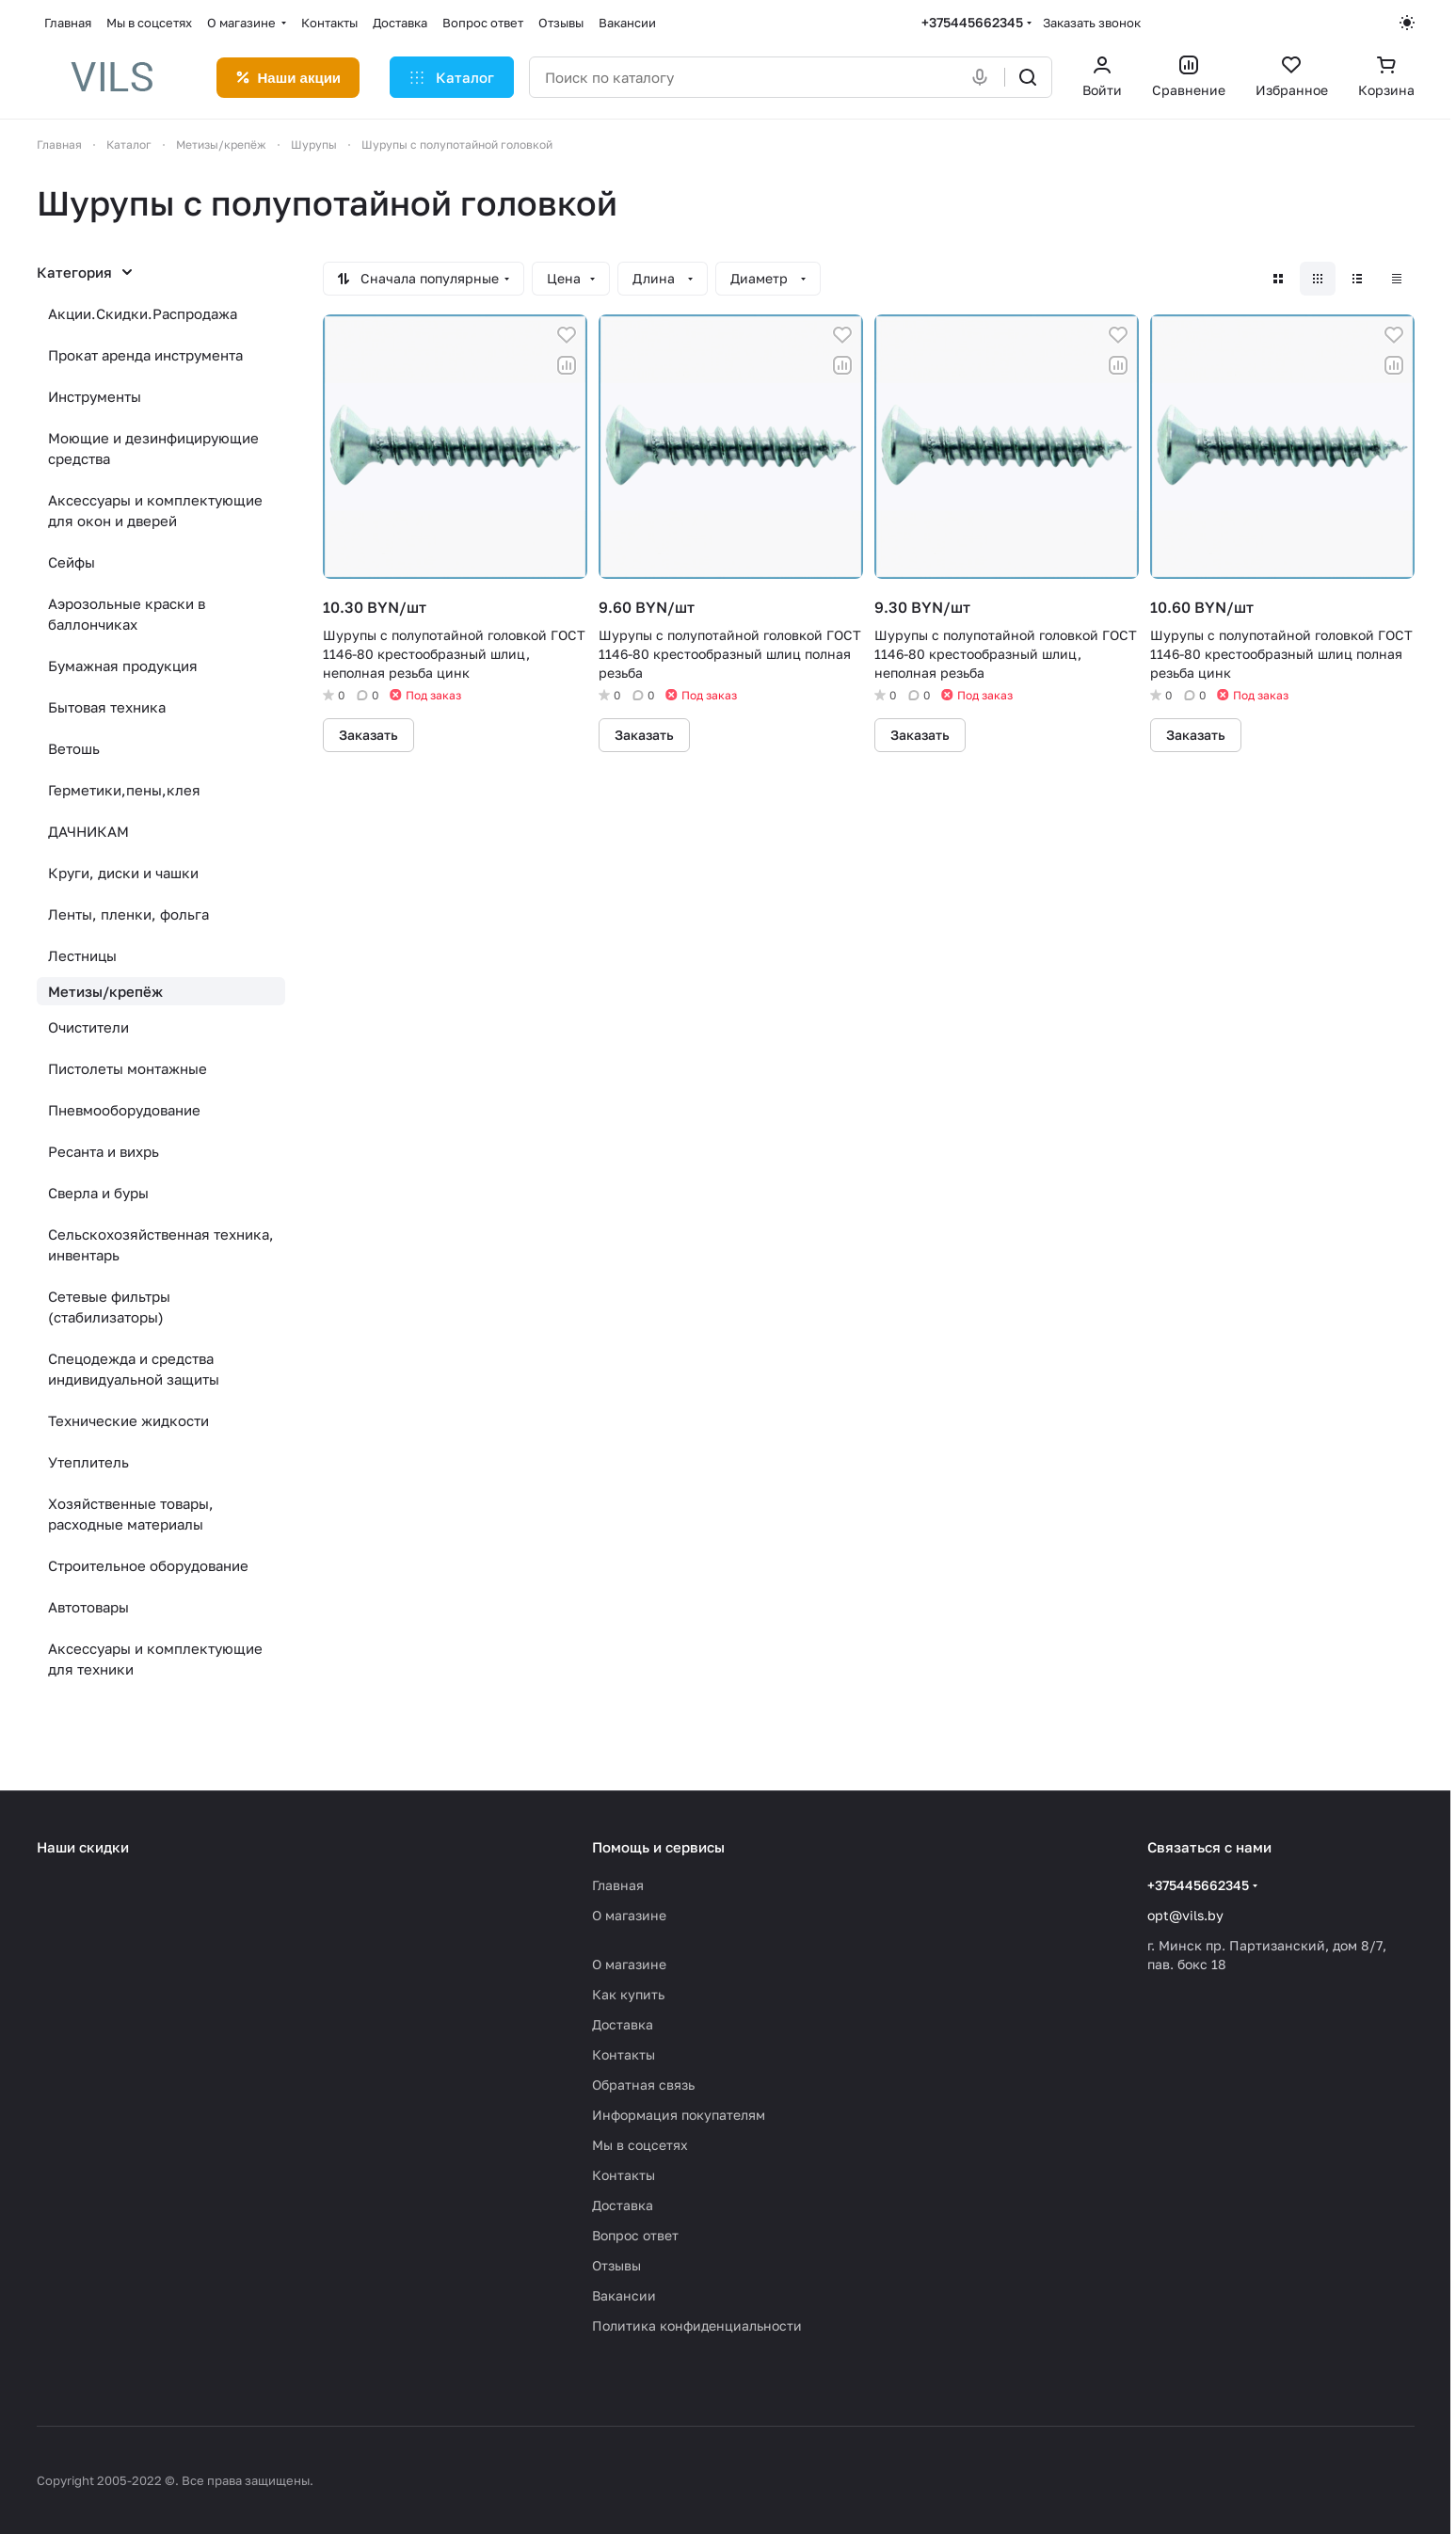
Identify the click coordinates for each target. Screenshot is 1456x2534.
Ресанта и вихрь (103, 1151)
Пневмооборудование (124, 1109)
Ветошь (74, 748)
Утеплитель (88, 1461)
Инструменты (94, 396)
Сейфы (71, 561)
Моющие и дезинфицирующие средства (153, 448)
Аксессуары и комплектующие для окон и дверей (155, 510)
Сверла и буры (98, 1192)
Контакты (623, 2054)
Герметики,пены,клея (124, 789)
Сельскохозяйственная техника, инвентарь (161, 1244)
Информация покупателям (678, 2115)
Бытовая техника (107, 706)
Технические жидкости (128, 1420)
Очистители (88, 1026)
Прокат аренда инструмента (145, 354)
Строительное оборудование (148, 1565)
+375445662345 (972, 22)
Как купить (628, 1994)
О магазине (629, 1915)
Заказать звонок (1092, 22)
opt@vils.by (1185, 1915)
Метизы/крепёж (105, 991)
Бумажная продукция (123, 665)
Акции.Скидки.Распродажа (142, 313)
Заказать (368, 735)
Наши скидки (83, 1846)
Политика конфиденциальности (697, 2325)
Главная (618, 1885)
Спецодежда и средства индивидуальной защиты (133, 1368)
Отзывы (616, 2265)
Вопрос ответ (635, 2235)
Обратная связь (643, 2085)
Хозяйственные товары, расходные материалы (131, 1513)
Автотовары (88, 1606)
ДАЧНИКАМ (88, 831)
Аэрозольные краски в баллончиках (126, 614)
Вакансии (624, 2295)
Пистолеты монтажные (127, 1068)
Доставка (622, 2024)
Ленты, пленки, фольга (128, 914)
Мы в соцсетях (640, 2145)
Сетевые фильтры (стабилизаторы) (109, 1306)
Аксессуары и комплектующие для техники (155, 1658)
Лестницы (82, 955)
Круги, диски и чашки (123, 872)
